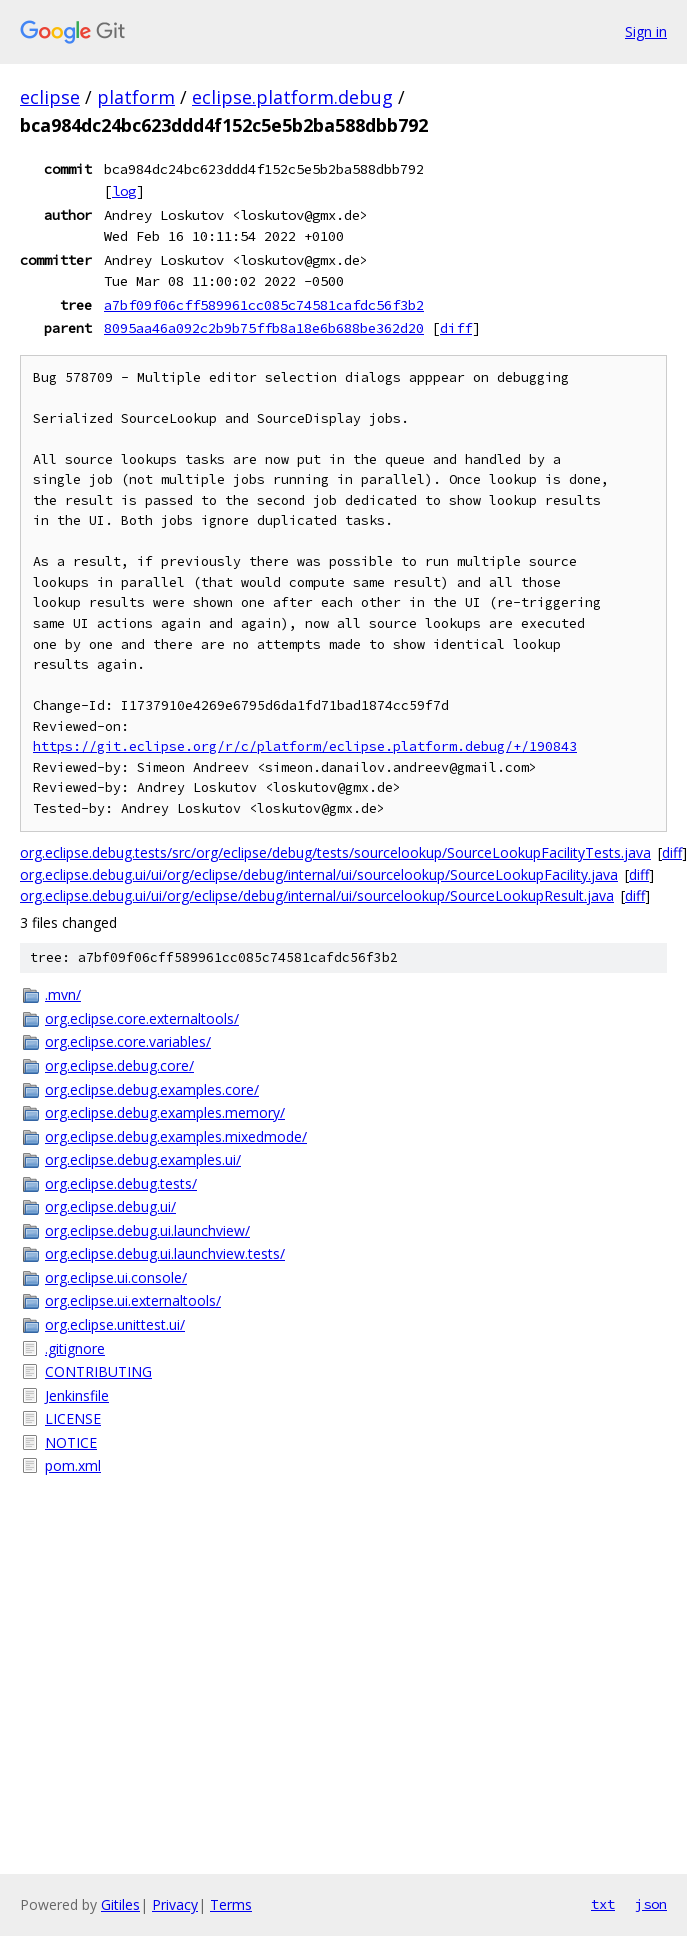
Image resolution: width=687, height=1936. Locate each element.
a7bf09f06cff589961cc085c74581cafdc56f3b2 (264, 305)
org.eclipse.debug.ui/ (110, 1206)
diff (456, 328)
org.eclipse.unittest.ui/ (115, 1324)
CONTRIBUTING (98, 1371)
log (124, 191)
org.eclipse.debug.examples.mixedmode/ (176, 1136)
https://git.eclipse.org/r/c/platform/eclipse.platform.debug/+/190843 (305, 746)
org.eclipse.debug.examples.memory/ (165, 1112)
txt (603, 1904)
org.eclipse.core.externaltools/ (142, 1018)
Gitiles (120, 1904)
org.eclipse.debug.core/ (119, 1065)
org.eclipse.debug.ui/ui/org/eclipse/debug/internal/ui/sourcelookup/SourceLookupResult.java (317, 895)
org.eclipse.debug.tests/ (121, 1183)
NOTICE (71, 1442)
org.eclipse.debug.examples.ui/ (143, 1159)
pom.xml (73, 1465)
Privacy (175, 1904)
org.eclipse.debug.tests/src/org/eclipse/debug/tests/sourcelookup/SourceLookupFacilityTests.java (335, 852)
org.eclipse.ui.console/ (116, 1277)
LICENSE (73, 1418)
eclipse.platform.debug (292, 97)
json (651, 1904)
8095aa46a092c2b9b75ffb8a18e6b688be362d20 (264, 328)
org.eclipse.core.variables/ (128, 1041)
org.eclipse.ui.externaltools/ (133, 1300)
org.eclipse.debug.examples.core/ (152, 1089)
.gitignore (75, 1348)
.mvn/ (63, 994)
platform (136, 97)
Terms (231, 1904)
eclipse (50, 97)
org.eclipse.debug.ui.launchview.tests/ (165, 1253)
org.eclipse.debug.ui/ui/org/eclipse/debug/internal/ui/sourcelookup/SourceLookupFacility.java (319, 874)
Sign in (646, 31)
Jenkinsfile (77, 1395)
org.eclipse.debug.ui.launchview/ (147, 1230)
